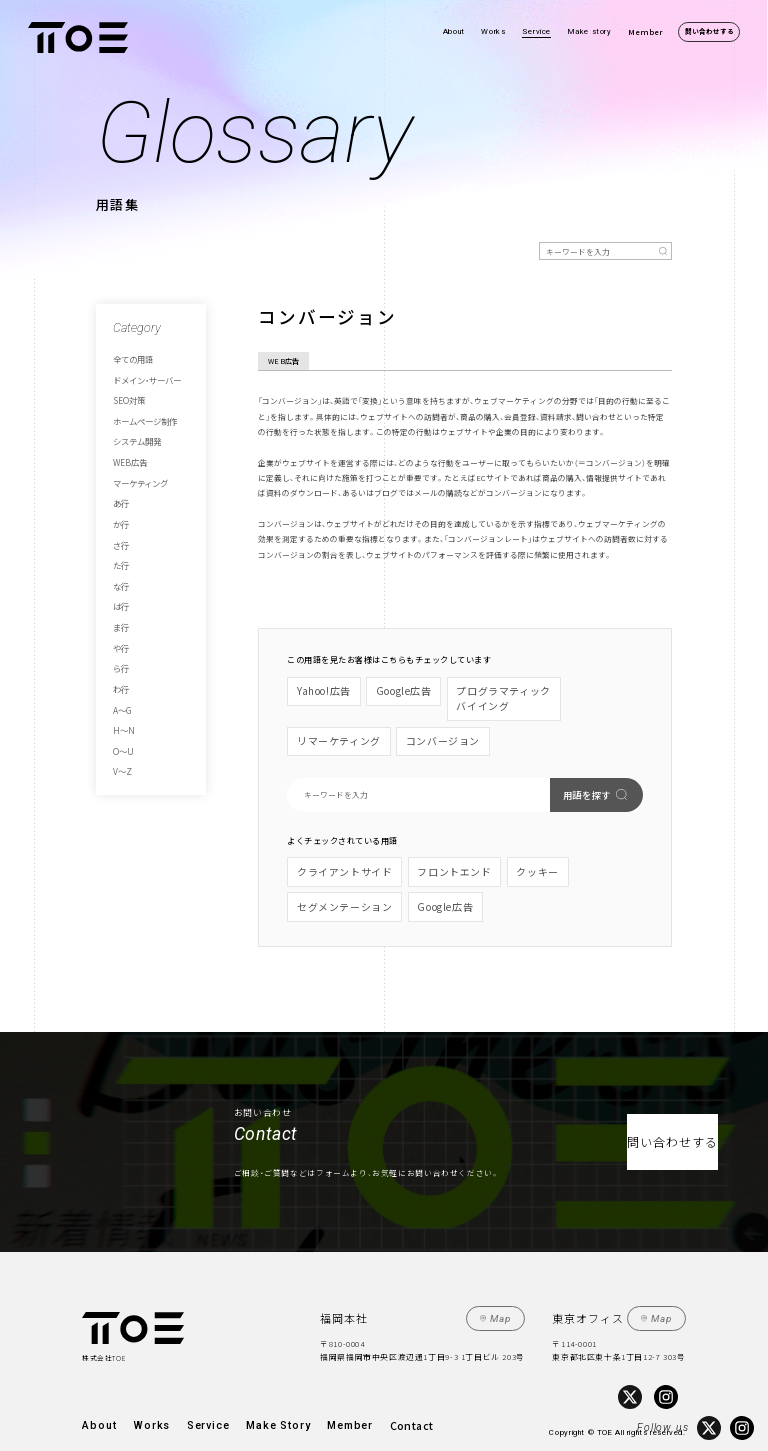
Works (493, 31)
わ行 (120, 637)
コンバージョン (326, 728)
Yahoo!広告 (319, 688)
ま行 (120, 584)
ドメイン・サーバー (142, 374)
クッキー (499, 852)
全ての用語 (130, 357)
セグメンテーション (578, 852)
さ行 (120, 514)
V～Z (121, 707)
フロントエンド (427, 852)
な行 (120, 549)
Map (506, 1288)
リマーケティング (571, 688)
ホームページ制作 (141, 409)
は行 (120, 567)
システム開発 (134, 427)
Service (536, 31)
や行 (120, 602)
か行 (120, 497)
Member (645, 31)
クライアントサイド (335, 852)
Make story (590, 31)
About (454, 31)
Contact (333, 1390)
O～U (121, 689)
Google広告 (388, 688)
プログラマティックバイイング (475, 694)
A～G (120, 654)
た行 (120, 532)
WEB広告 (126, 444)
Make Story (230, 1390)
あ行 (120, 479)
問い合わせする (709, 31)
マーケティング (137, 462)
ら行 (120, 619)
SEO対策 (126, 392)
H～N (120, 672)
